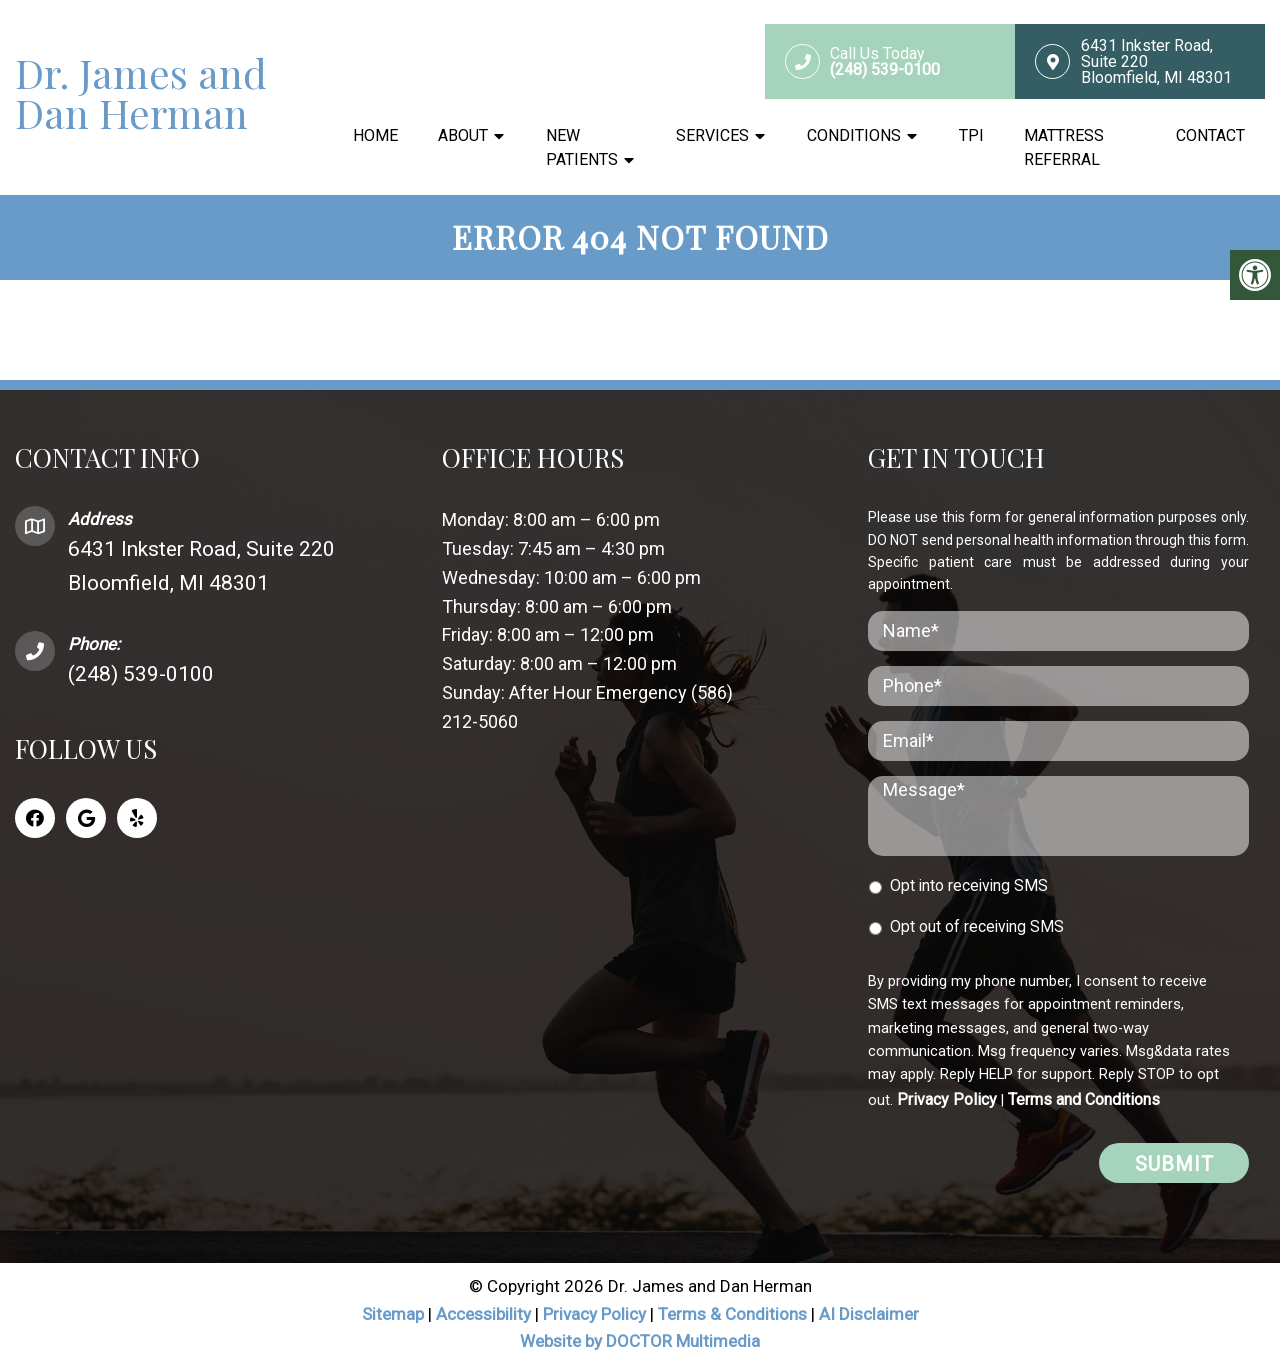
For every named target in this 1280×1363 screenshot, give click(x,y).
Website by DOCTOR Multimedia (640, 1339)
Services (712, 136)
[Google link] (86, 816)
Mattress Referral (1064, 148)
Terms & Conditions (734, 1312)
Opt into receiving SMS (969, 883)
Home (375, 136)
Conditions (854, 136)
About (463, 136)
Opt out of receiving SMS (977, 924)
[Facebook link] (35, 816)
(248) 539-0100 (141, 672)
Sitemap (393, 1312)
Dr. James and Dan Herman (141, 94)
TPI (971, 136)
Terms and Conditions (1084, 1097)
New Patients (582, 148)
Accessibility (483, 1312)
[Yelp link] (137, 816)
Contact (1210, 136)
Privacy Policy (947, 1097)
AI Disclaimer (869, 1312)
